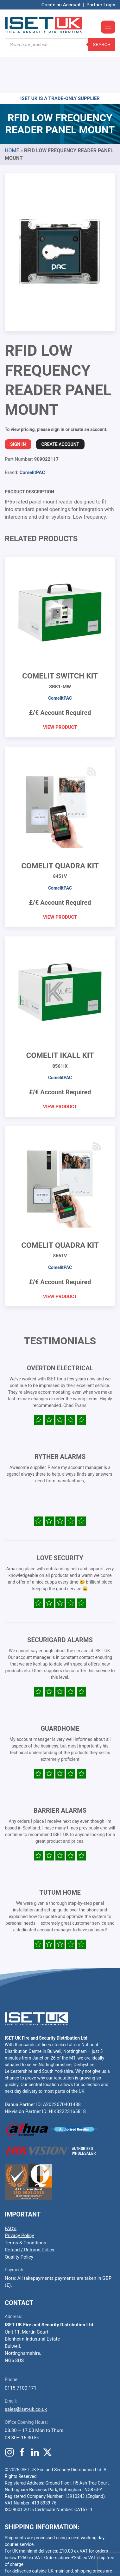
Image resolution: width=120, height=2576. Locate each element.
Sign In (18, 406)
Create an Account (61, 5)
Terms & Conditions (25, 2205)
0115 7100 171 (20, 2350)
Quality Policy (19, 2219)
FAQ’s (10, 2190)
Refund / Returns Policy (29, 2212)
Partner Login (100, 5)
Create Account (60, 406)
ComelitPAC (32, 434)
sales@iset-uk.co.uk (26, 2371)
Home (12, 112)
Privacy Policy (19, 2197)
